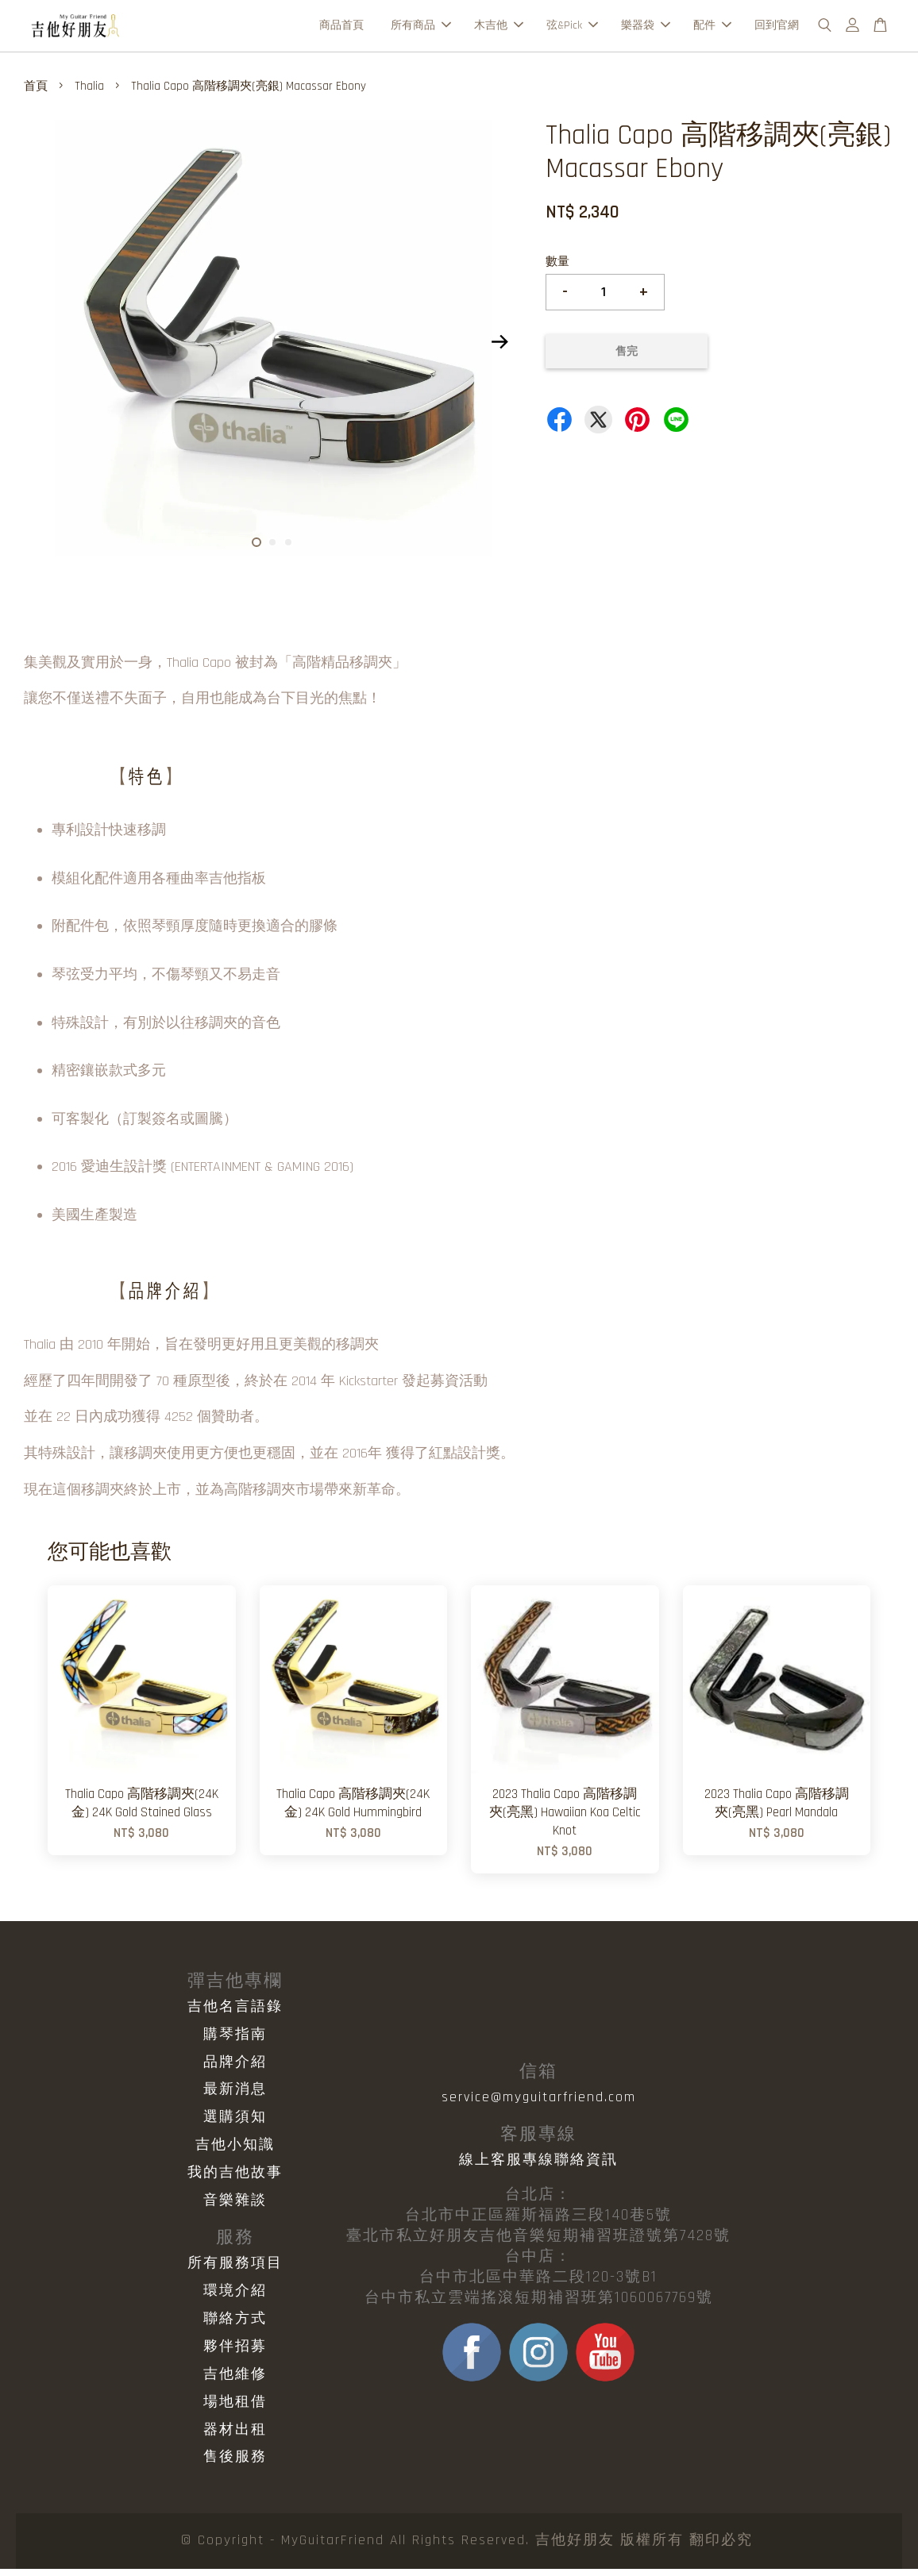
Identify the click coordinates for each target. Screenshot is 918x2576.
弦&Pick (572, 28)
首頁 (36, 93)
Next (500, 349)
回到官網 (776, 28)
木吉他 (498, 28)
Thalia (89, 93)
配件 (712, 28)
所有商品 (421, 28)
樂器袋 (645, 28)
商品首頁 (341, 28)
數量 (557, 268)
